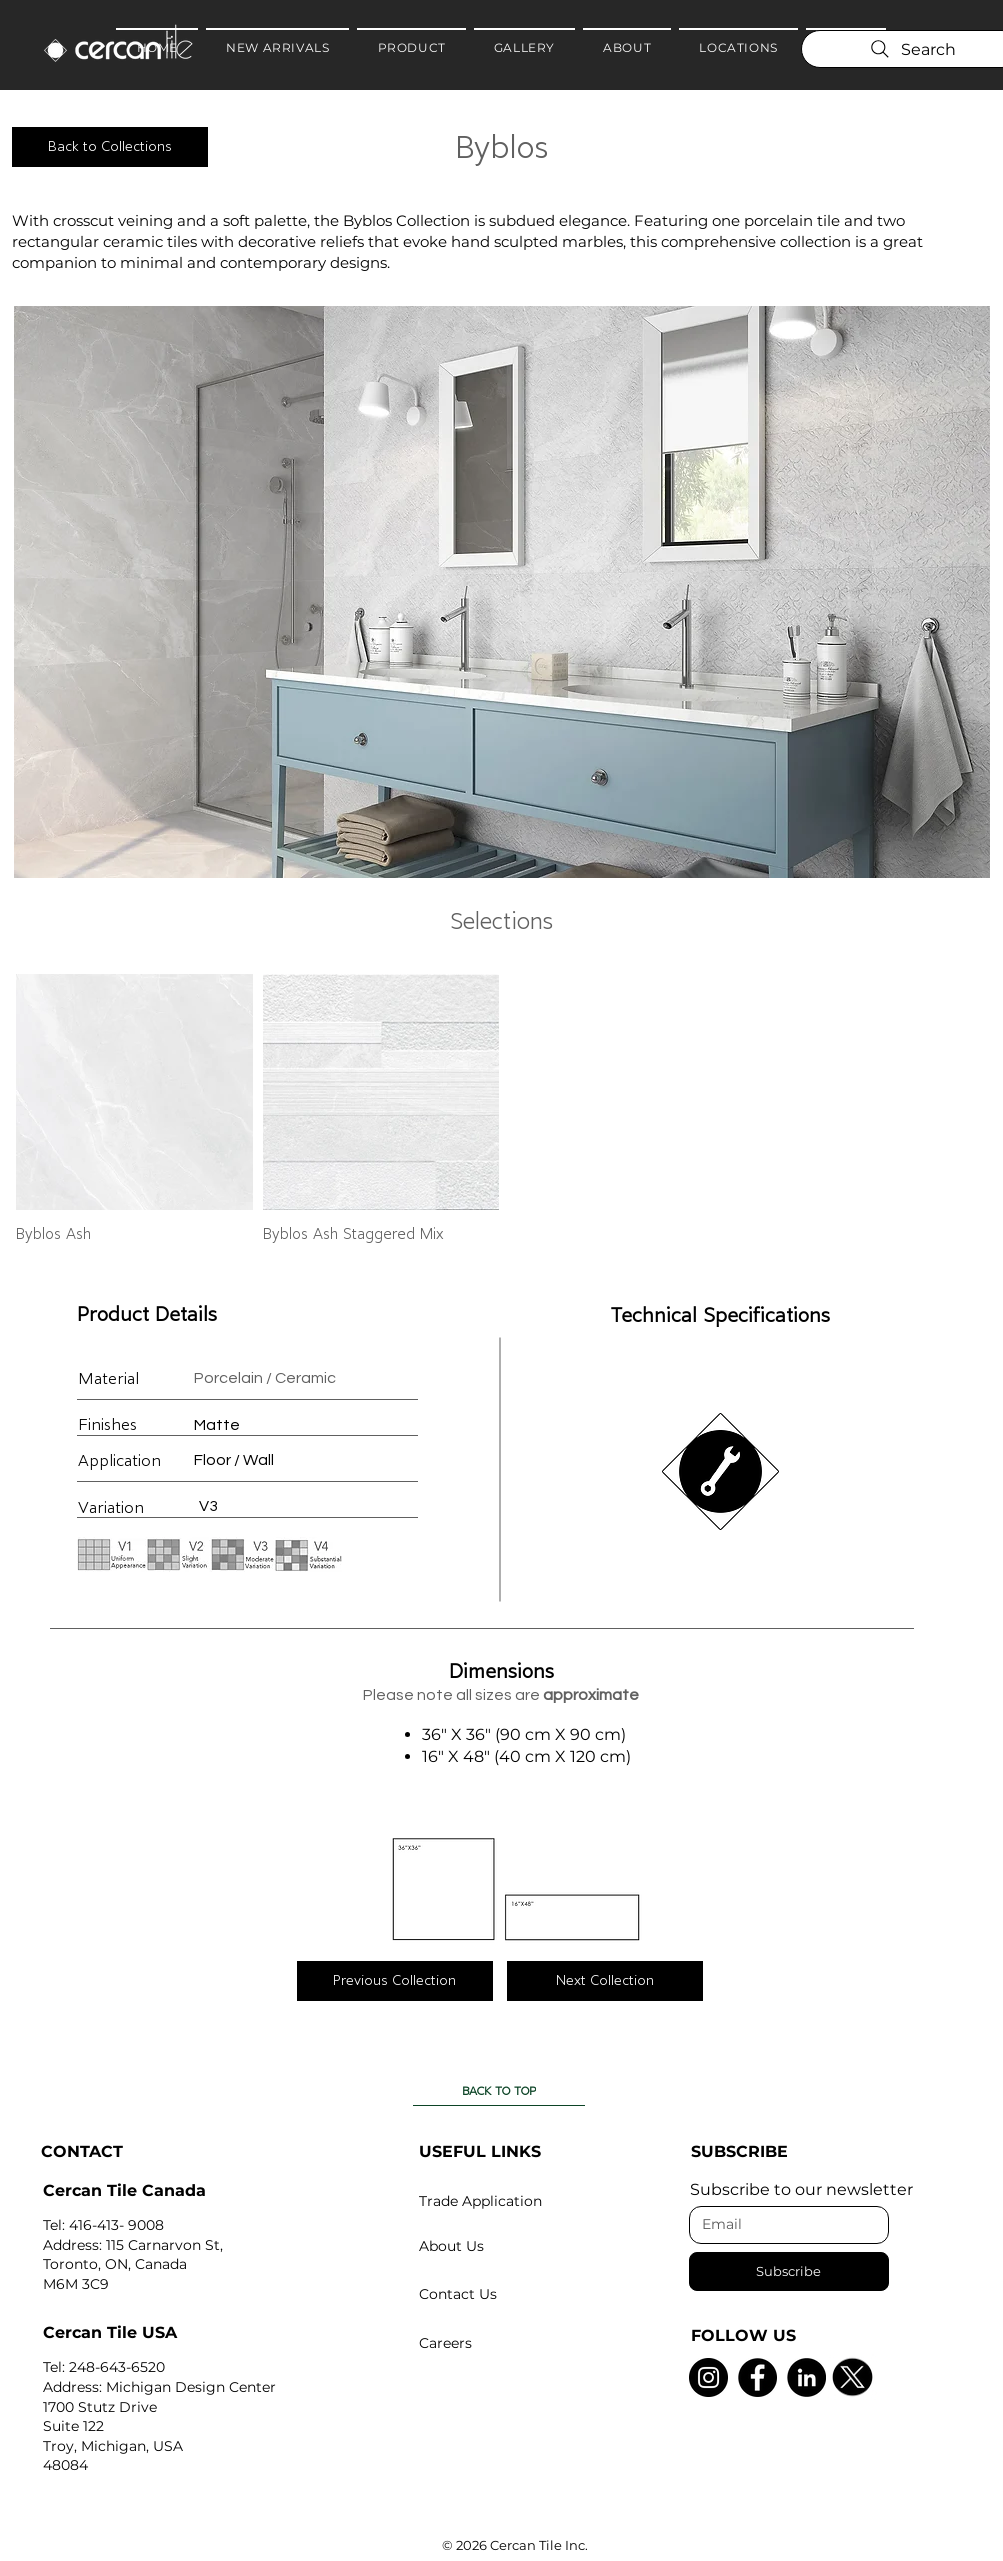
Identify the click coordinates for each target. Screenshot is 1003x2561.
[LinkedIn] (806, 2377)
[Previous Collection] (395, 1981)
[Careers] (516, 2343)
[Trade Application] (516, 2201)
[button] (502, 592)
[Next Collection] (605, 1981)
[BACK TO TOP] (499, 2091)
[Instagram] (708, 2377)
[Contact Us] (516, 2294)
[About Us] (516, 2246)
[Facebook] (757, 2377)
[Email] (783, 2225)
